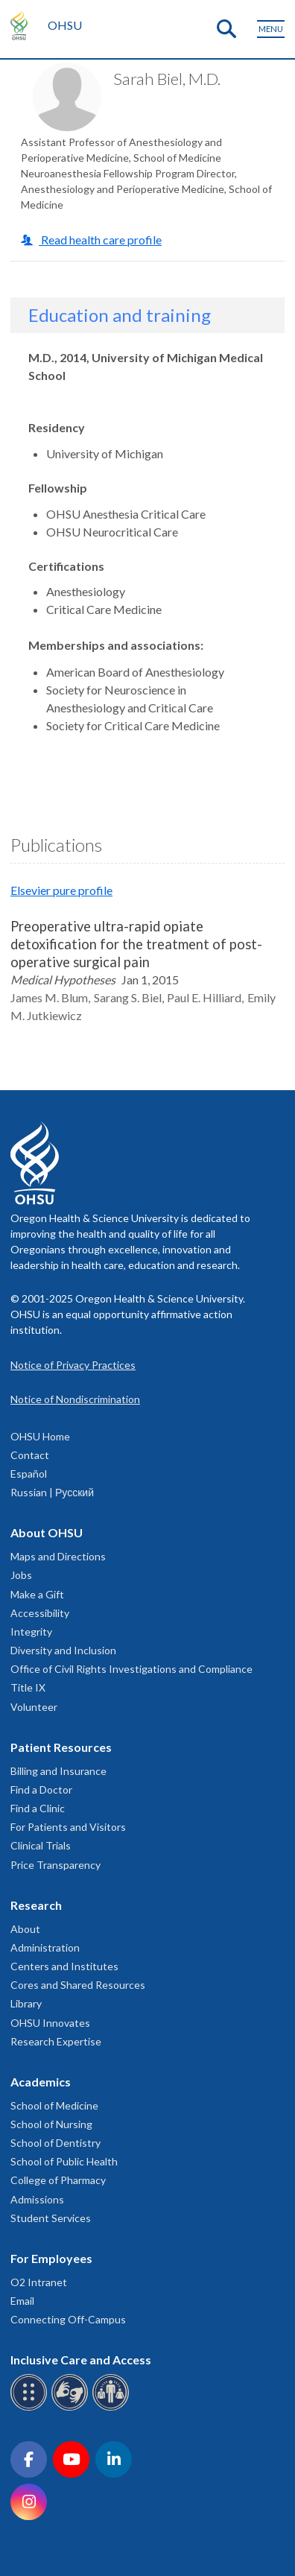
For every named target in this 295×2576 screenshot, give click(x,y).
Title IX (27, 1687)
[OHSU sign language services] (71, 2408)
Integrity (31, 1631)
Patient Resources (61, 1747)
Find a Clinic (37, 1808)
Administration (45, 1947)
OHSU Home (40, 1436)
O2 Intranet (38, 2282)
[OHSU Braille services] (30, 2408)
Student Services (50, 2218)
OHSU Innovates (50, 2022)
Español (28, 1473)
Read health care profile (100, 239)
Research (36, 1905)
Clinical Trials (40, 1845)
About (25, 1928)
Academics (40, 2082)
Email (22, 2300)
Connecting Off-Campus (68, 2319)
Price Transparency (55, 1864)
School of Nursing (51, 2124)
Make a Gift (37, 1594)
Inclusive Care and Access (80, 2359)
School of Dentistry (55, 2142)
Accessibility (39, 1613)
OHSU (65, 25)
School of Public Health (64, 2161)
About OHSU (46, 1532)
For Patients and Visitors (68, 1826)
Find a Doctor (41, 1789)
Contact (29, 1455)
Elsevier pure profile (61, 890)
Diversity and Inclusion (63, 1650)
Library (26, 2003)
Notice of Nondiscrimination (75, 1399)
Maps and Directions (58, 1556)
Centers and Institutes (64, 1966)
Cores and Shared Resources (77, 1984)
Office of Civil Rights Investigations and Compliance (131, 1668)
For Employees (51, 2258)
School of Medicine (54, 2105)
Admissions (37, 2199)
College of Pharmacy (58, 2180)
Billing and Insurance (58, 1771)
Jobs (21, 1575)
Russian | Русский (52, 1492)
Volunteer (33, 1706)
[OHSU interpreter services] (112, 2408)
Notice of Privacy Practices (73, 1364)
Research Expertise (55, 2041)
